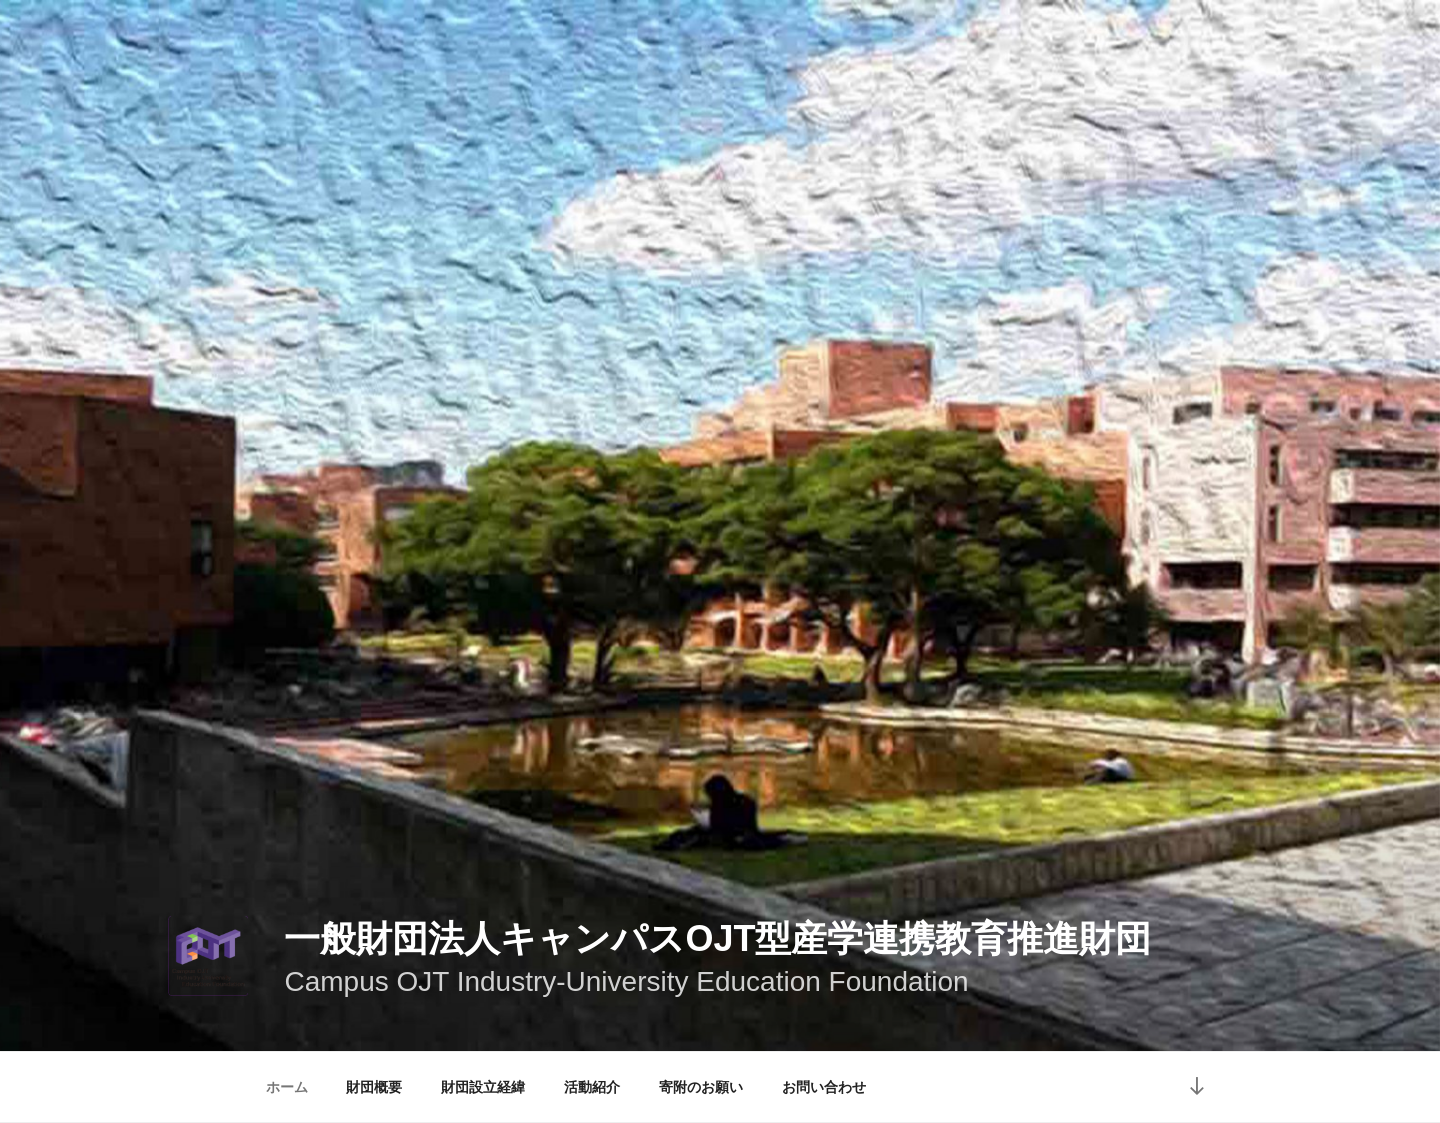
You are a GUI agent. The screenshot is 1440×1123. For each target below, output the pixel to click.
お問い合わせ (824, 1087)
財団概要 (374, 1087)
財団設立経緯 (483, 1087)
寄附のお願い (701, 1087)
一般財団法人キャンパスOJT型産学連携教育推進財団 (717, 938)
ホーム (287, 1087)
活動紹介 (592, 1087)
